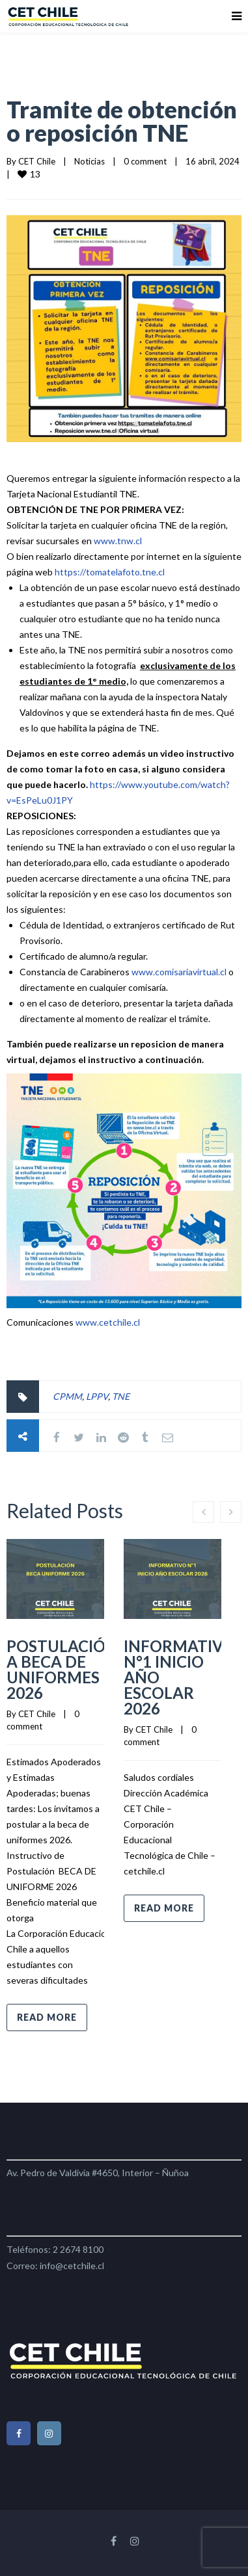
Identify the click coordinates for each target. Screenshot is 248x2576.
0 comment (145, 161)
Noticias (89, 161)
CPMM (67, 1396)
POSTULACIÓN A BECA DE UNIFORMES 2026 (62, 1669)
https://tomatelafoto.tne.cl (110, 571)
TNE (121, 1396)
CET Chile (36, 161)
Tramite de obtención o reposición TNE (122, 121)
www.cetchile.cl (108, 1322)
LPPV (97, 1396)
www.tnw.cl (118, 540)
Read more (47, 2017)
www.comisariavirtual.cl (179, 971)
